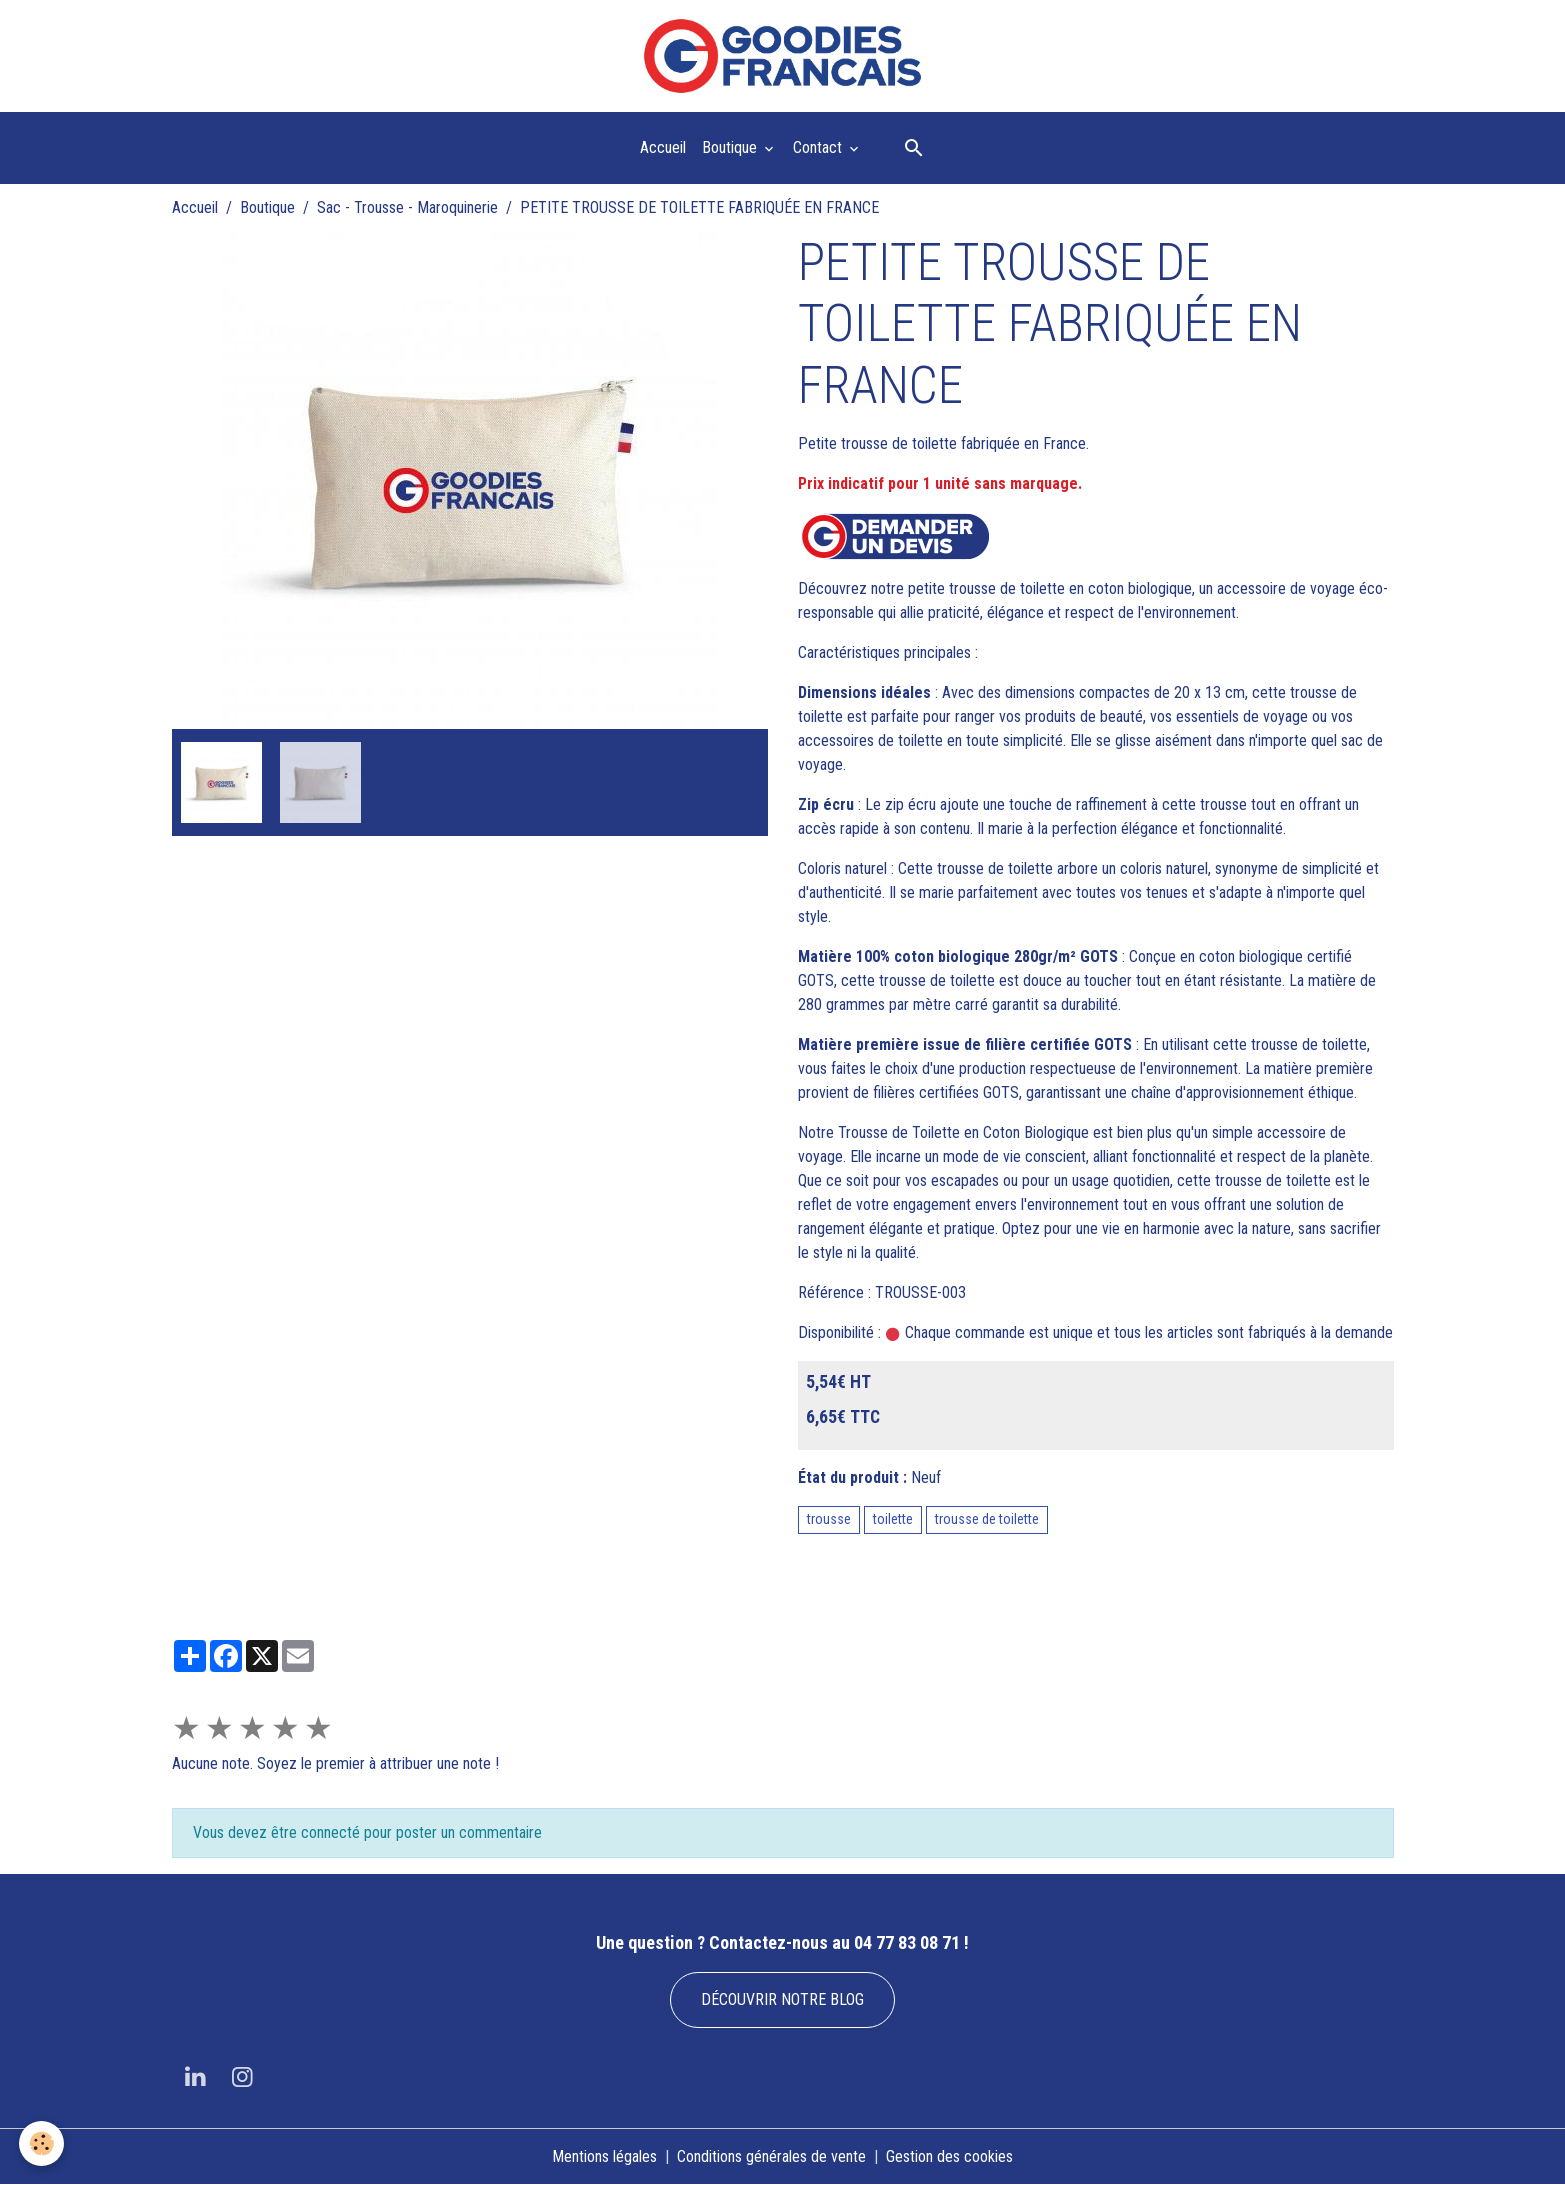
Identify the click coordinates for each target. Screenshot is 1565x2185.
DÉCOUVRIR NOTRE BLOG (782, 1999)
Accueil (663, 147)
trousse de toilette (987, 1519)
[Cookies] (42, 2143)
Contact (819, 147)
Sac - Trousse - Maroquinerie (407, 207)
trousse (829, 1519)
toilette (893, 1519)
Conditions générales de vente (771, 2156)
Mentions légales (604, 2156)
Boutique (731, 147)
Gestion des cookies (949, 2156)
